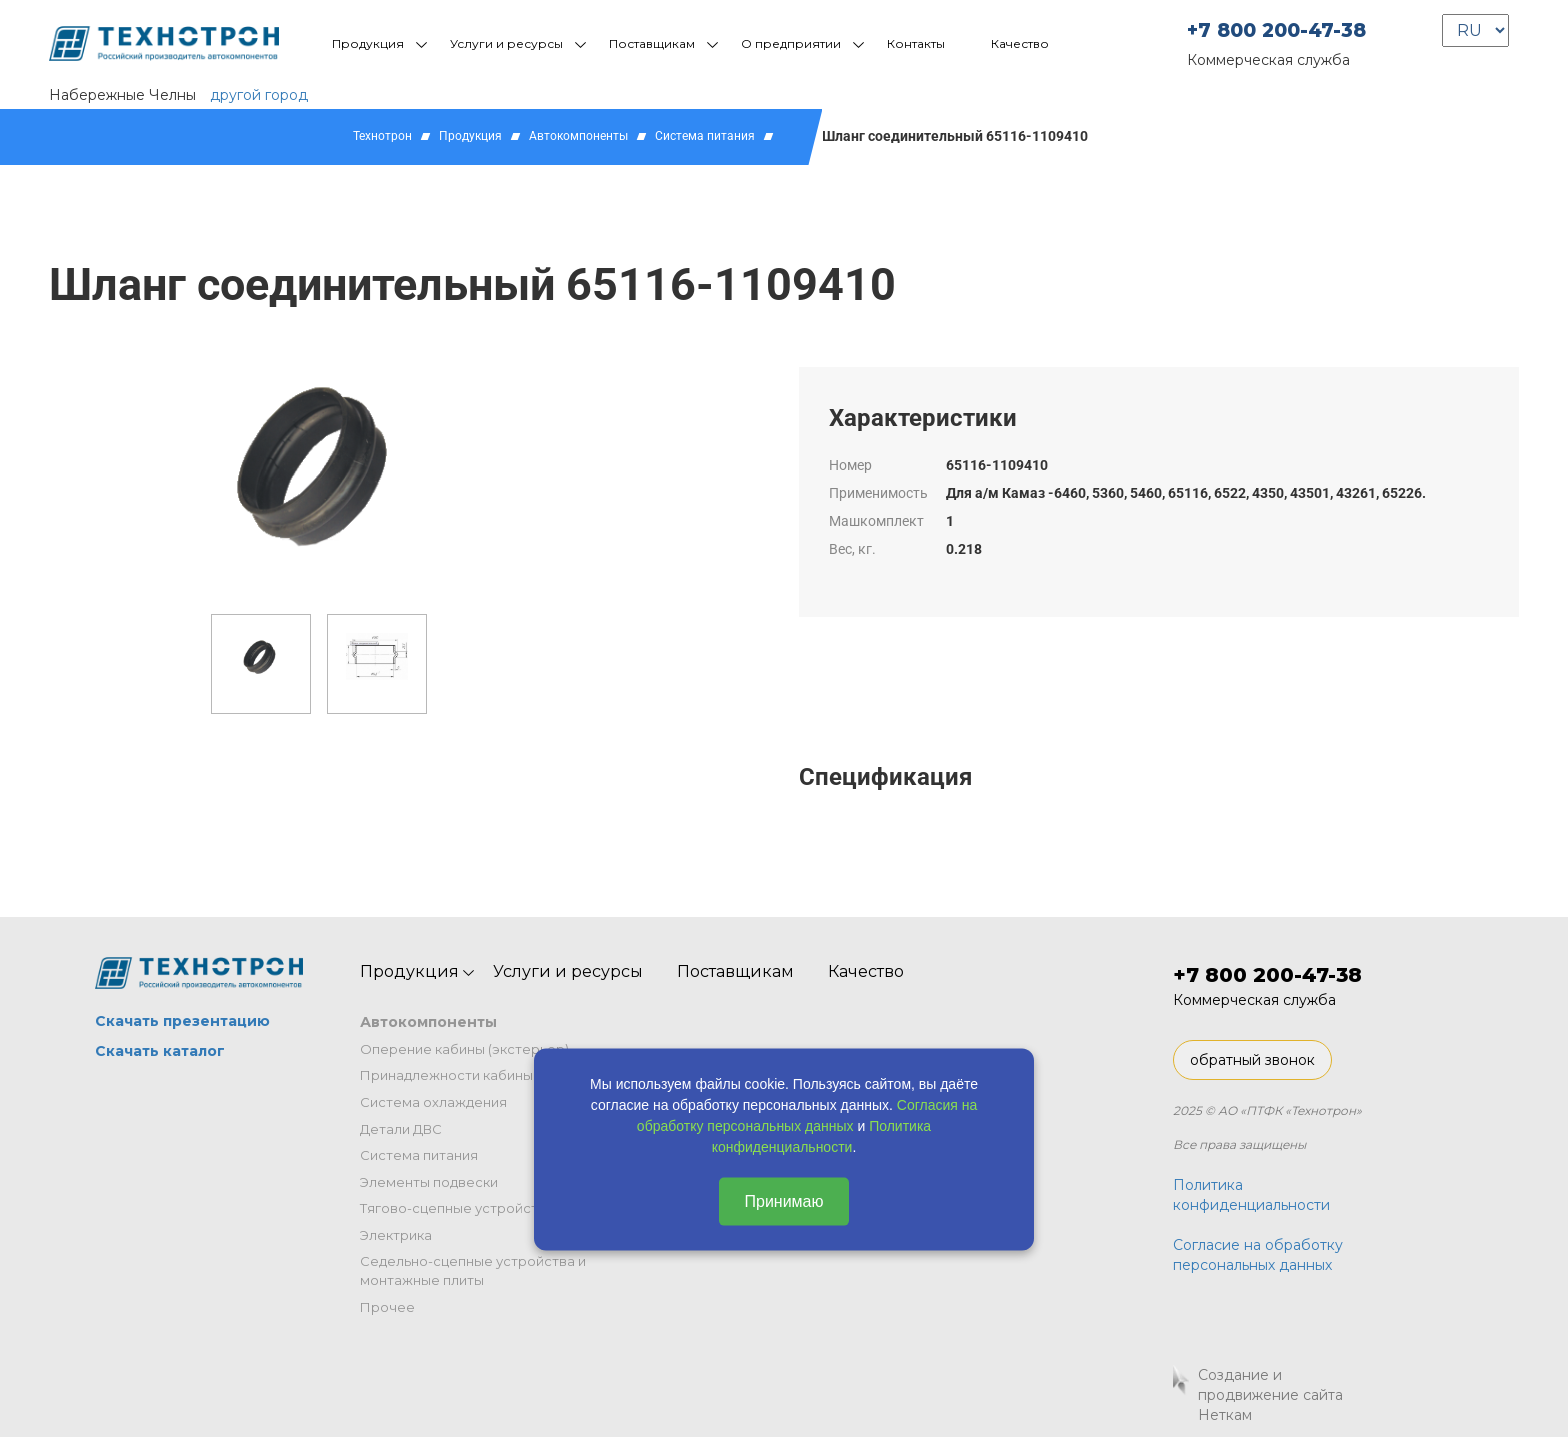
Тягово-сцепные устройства (457, 1208)
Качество (1020, 43)
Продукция (368, 43)
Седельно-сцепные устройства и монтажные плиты (473, 1270)
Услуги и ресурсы (506, 43)
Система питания (705, 136)
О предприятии (791, 43)
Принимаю (783, 1200)
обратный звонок (1252, 1060)
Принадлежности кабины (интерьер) (485, 1075)
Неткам (1225, 1415)
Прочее (387, 1307)
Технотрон (382, 136)
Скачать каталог (160, 1051)
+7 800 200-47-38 (1276, 30)
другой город (259, 95)
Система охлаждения (433, 1102)
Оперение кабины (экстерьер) (464, 1049)
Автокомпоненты (578, 136)
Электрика (396, 1235)
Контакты (916, 43)
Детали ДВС (401, 1129)
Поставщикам (652, 43)
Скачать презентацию (182, 1021)
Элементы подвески (429, 1182)
